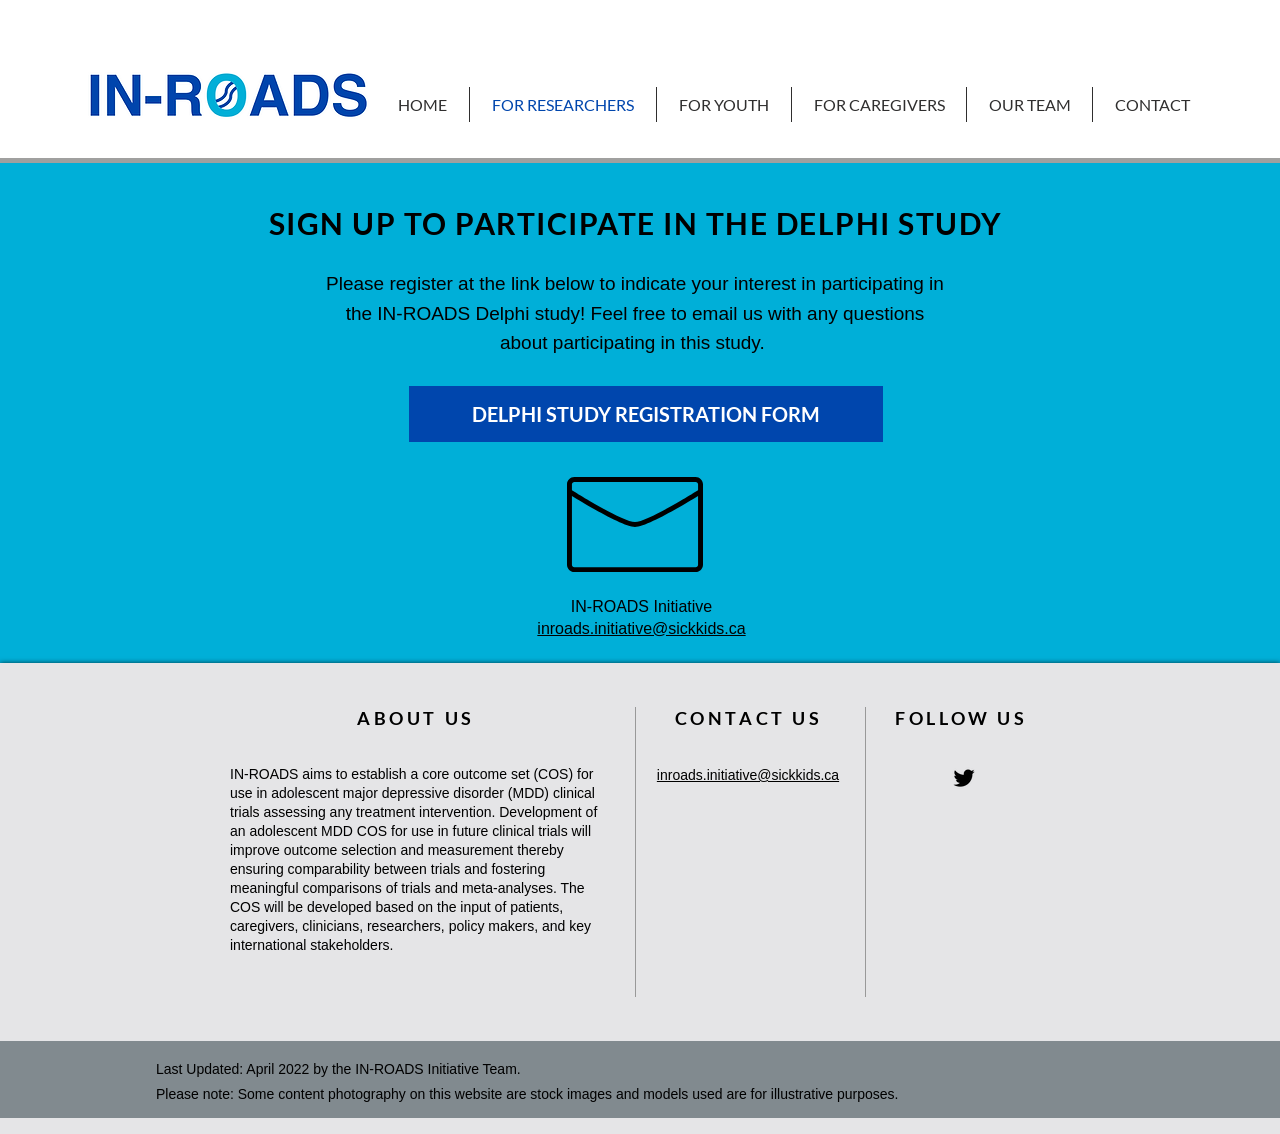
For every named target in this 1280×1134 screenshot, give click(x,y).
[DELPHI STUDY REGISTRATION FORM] (646, 414)
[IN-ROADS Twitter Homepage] (964, 778)
